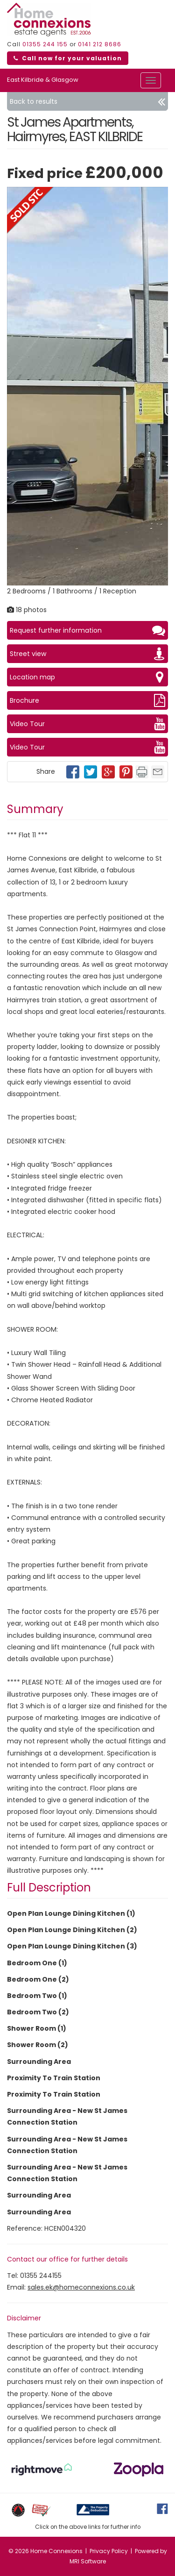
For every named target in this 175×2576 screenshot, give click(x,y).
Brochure (87, 700)
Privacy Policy (109, 2551)
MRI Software (88, 2561)
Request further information (87, 630)
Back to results (87, 101)
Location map (87, 677)
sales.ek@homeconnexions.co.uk (81, 2287)
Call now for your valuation (68, 58)
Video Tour (87, 723)
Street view (87, 653)
